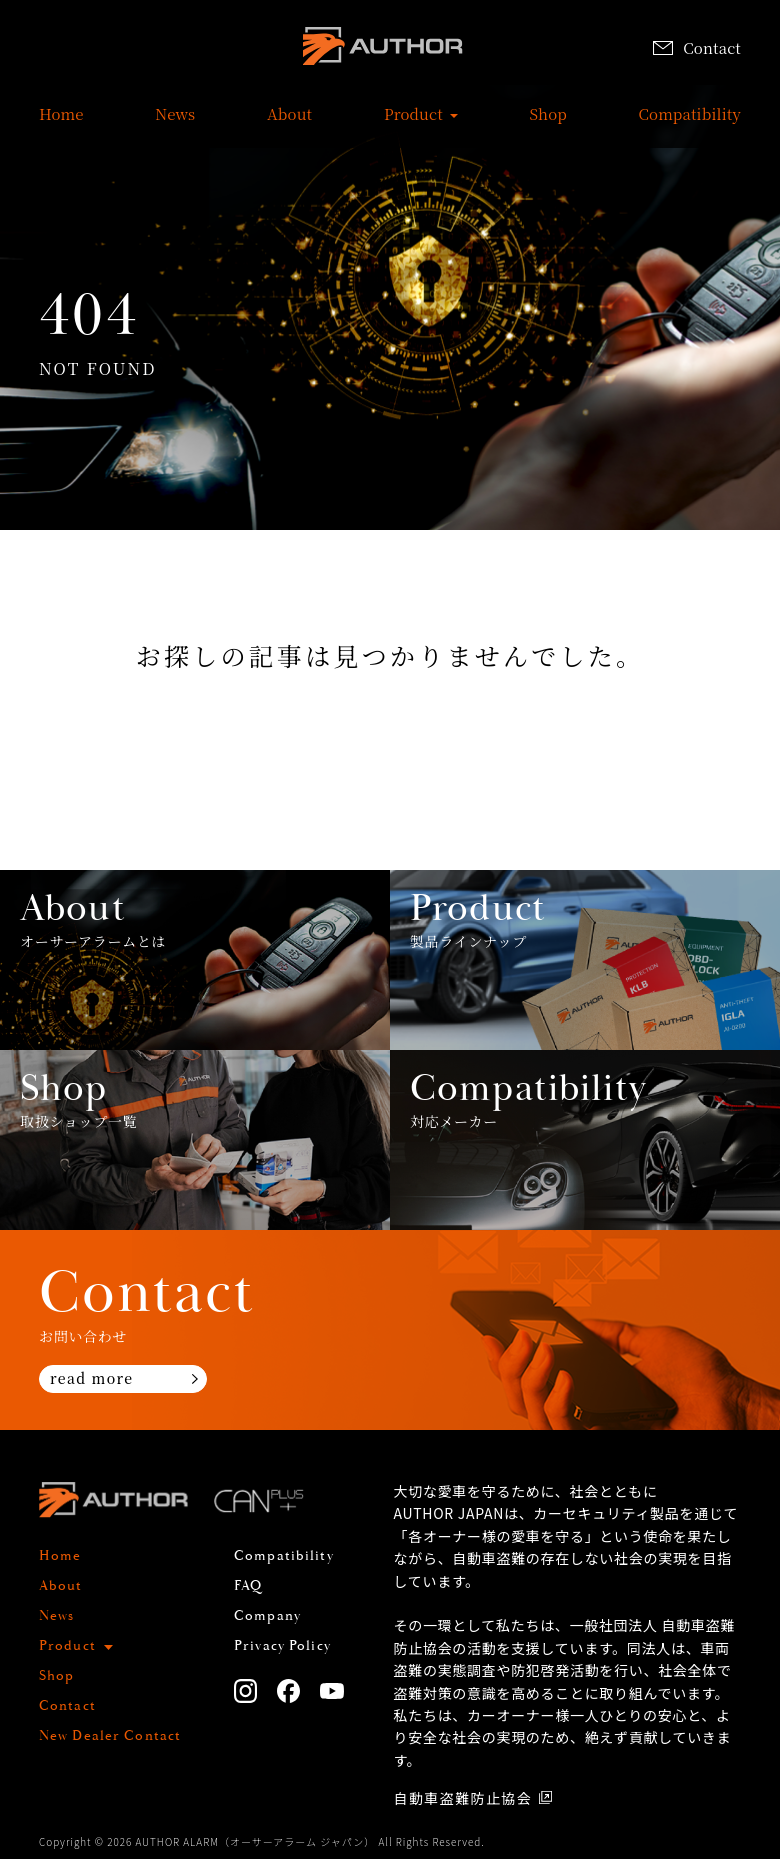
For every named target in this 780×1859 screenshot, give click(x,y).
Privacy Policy (282, 1646)
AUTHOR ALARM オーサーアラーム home (383, 49)
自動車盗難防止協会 (463, 1798)
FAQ (248, 1586)
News (175, 124)
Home (61, 124)
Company (267, 1616)
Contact (697, 47)
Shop (547, 124)
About (289, 124)
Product (413, 124)
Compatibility (690, 124)
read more (91, 1378)
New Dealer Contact (110, 1736)
